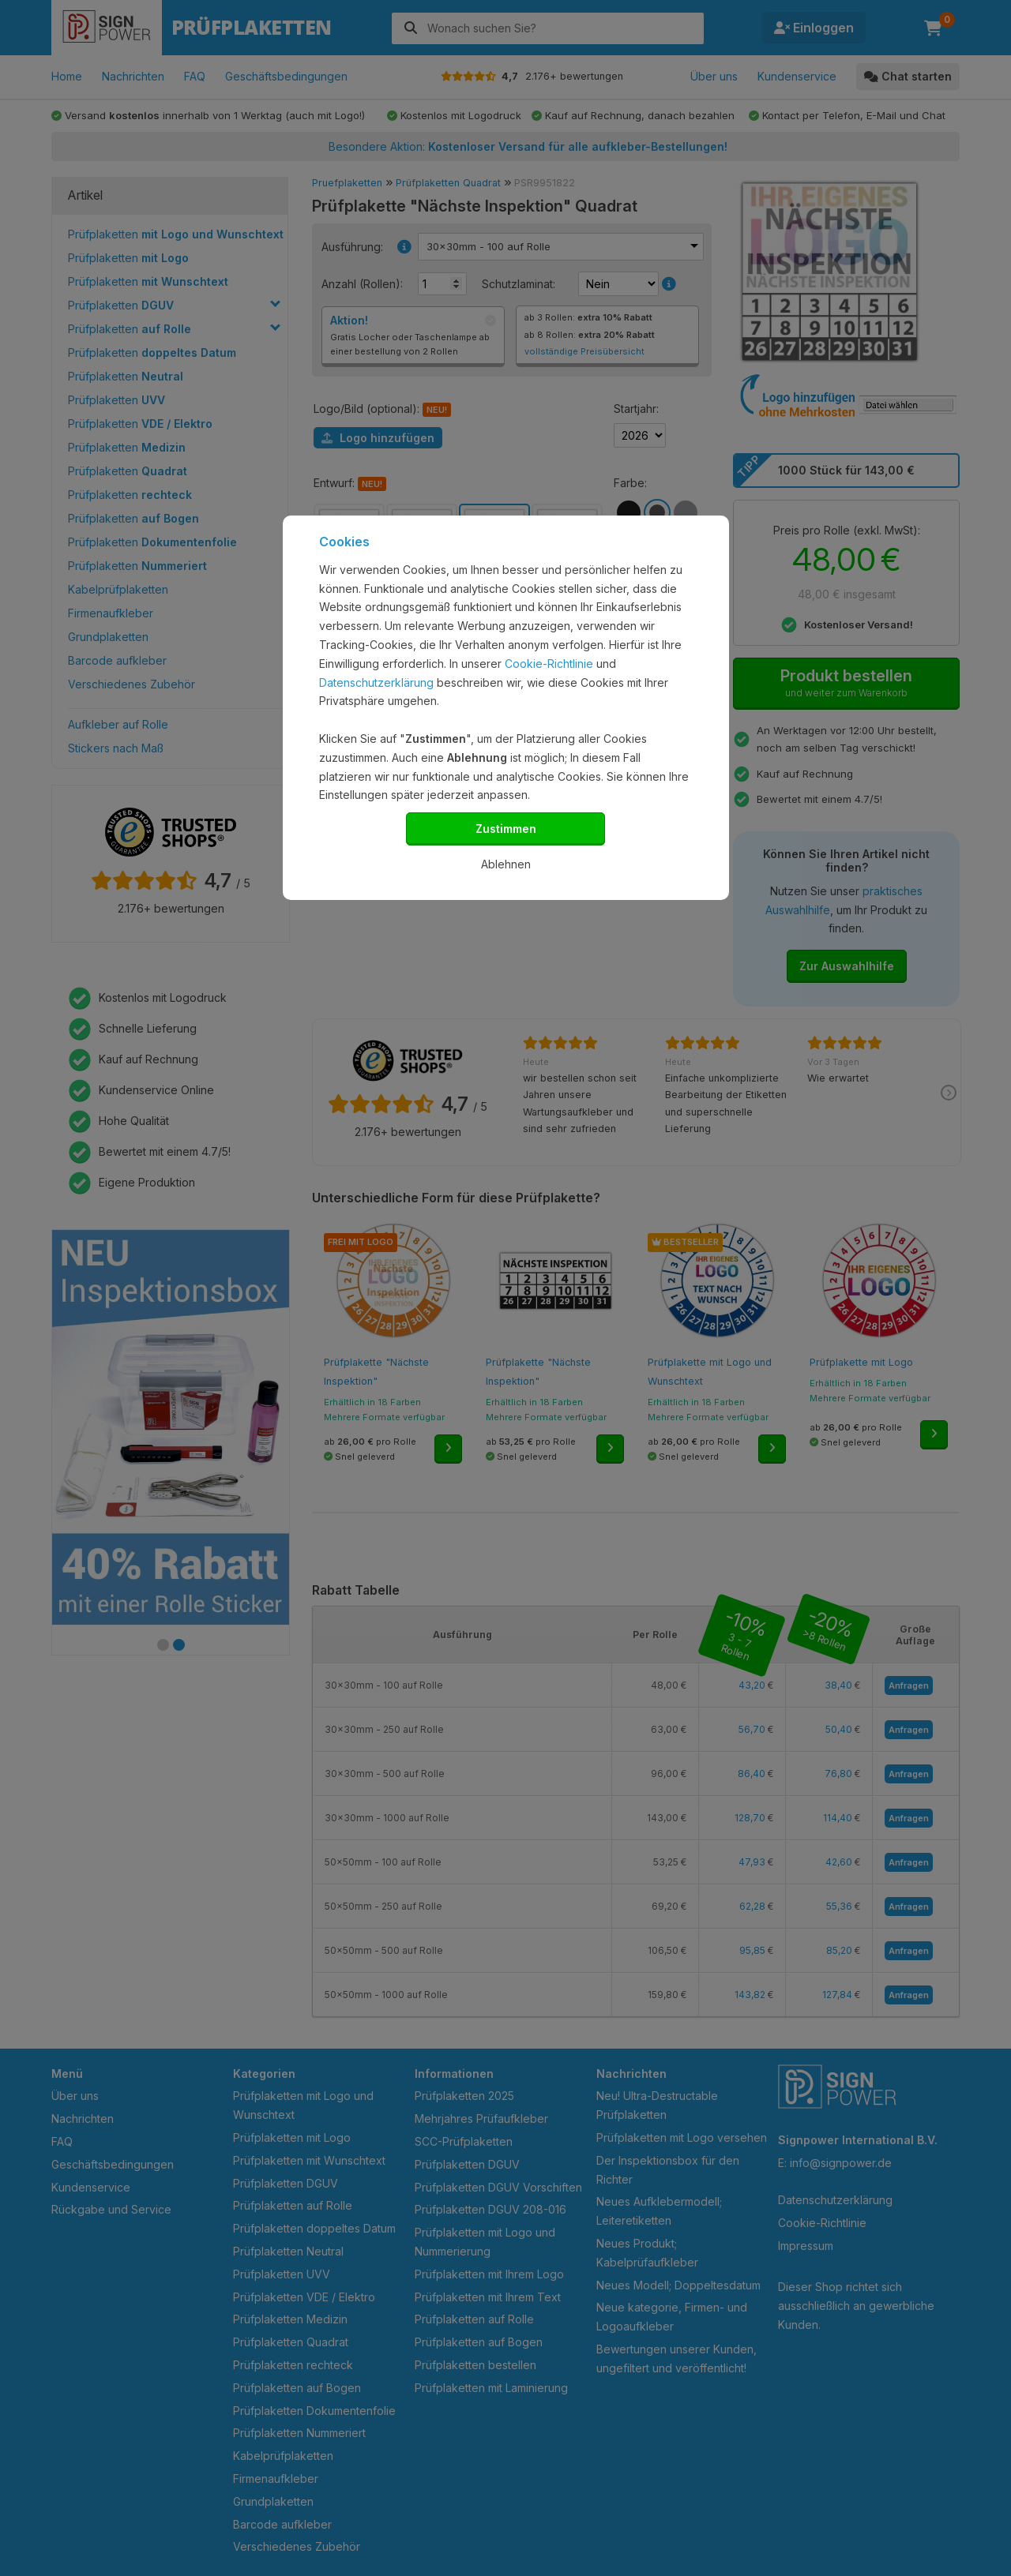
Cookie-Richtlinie (549, 663)
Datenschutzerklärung (376, 682)
